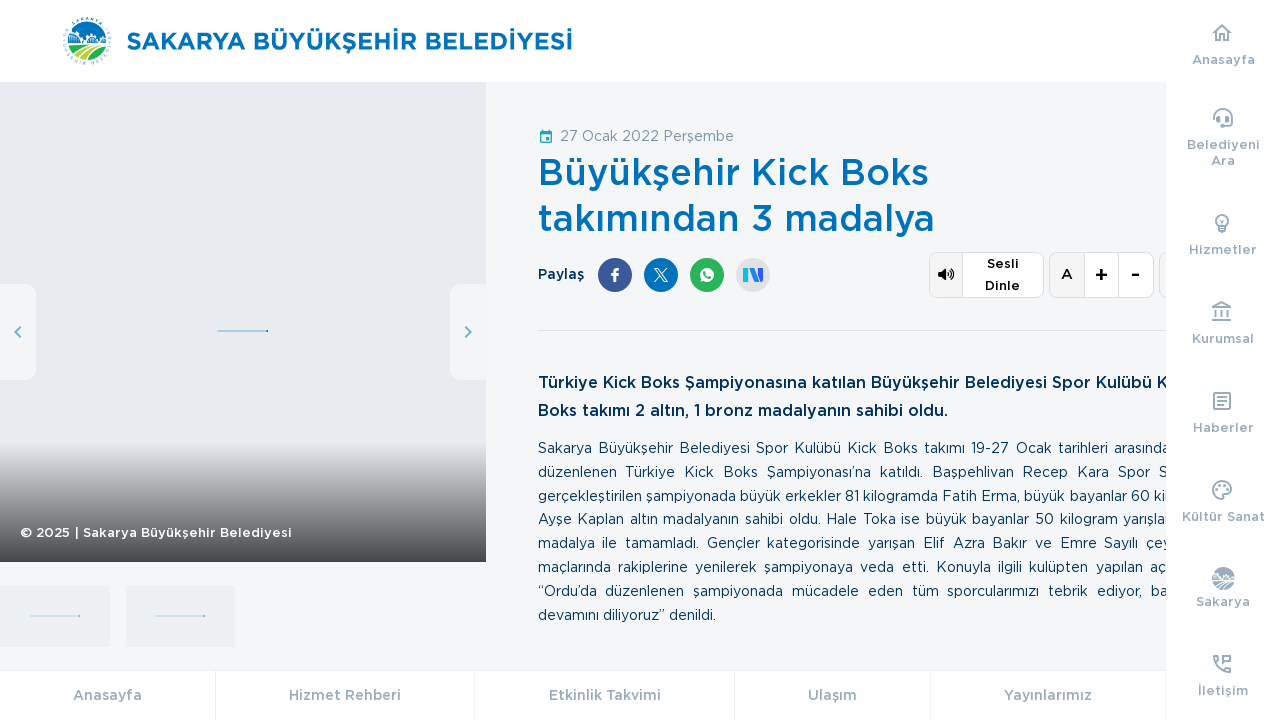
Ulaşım (832, 695)
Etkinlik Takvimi (605, 695)
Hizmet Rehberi (345, 695)
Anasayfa (107, 695)
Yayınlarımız (1048, 695)
